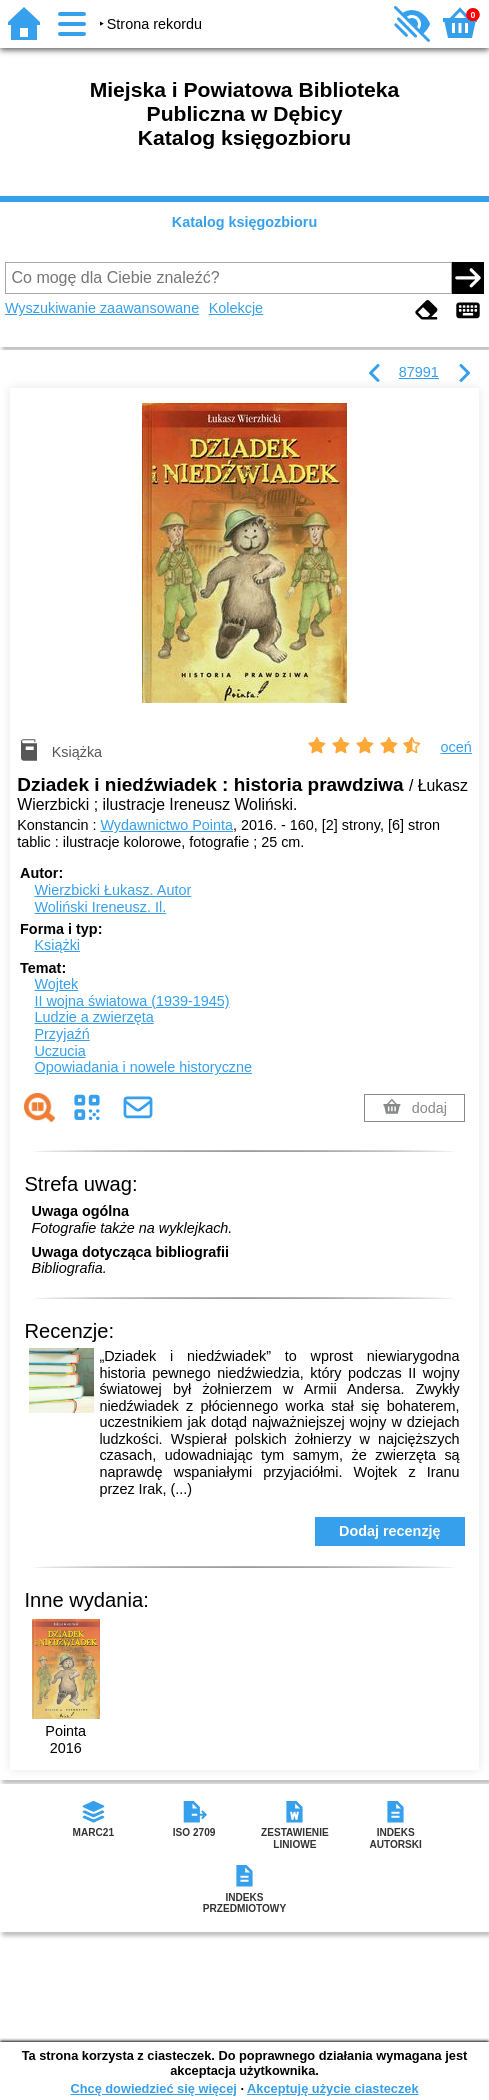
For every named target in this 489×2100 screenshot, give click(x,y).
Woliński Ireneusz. (100, 907)
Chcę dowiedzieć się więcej (153, 2088)
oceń (456, 747)
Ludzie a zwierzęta (93, 1017)
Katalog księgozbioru (245, 222)
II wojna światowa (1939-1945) (131, 1001)
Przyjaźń (61, 1034)
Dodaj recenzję (390, 1531)
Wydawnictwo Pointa (166, 825)
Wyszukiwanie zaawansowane (102, 308)
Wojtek (56, 984)
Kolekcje (236, 308)
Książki (57, 945)
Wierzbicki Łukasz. (112, 890)
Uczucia (59, 1051)
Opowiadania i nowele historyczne (143, 1067)
